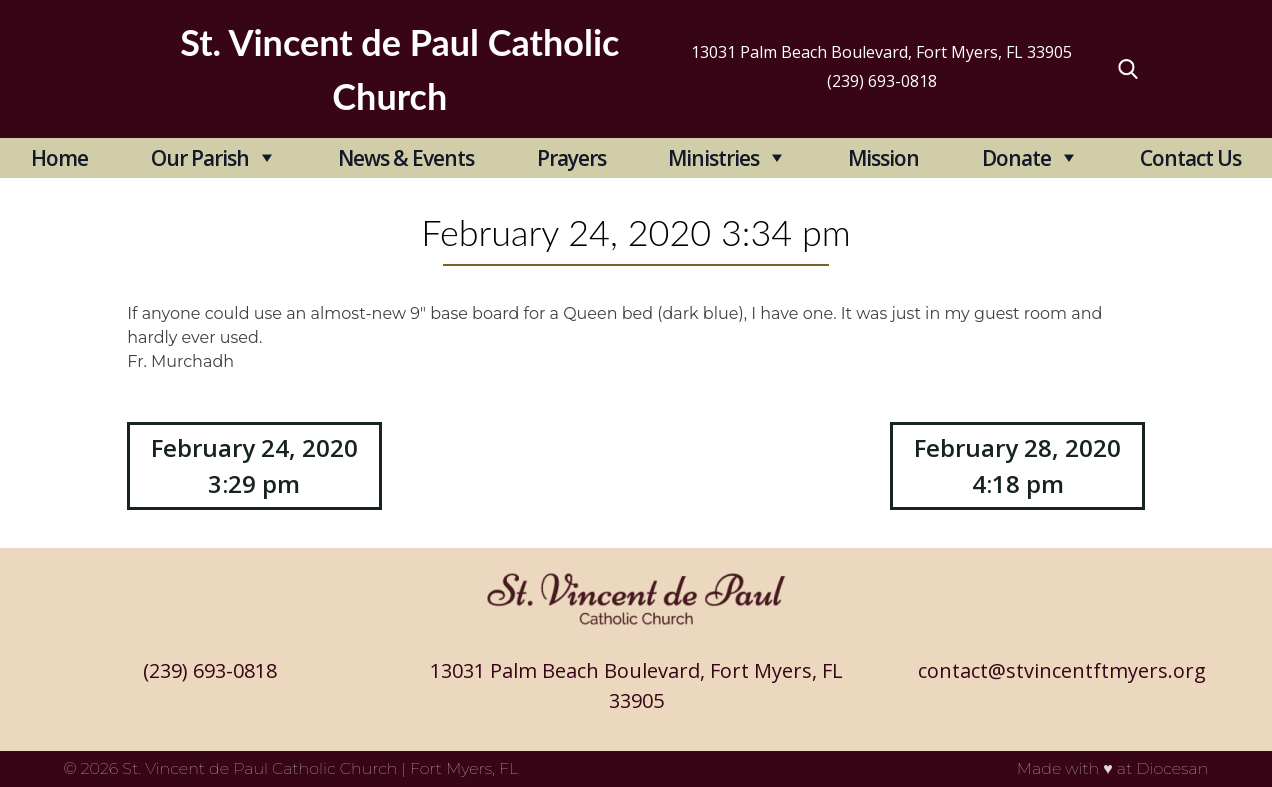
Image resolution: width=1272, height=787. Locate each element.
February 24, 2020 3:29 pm (254, 465)
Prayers (571, 158)
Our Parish (200, 158)
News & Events (406, 158)
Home (59, 158)
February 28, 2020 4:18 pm (1017, 465)
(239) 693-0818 (882, 81)
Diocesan (1172, 768)
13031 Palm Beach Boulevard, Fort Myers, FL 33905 (881, 52)
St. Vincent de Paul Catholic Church (259, 768)
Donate (1016, 158)
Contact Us (1190, 158)
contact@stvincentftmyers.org (1062, 670)
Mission (883, 158)
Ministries (713, 158)
